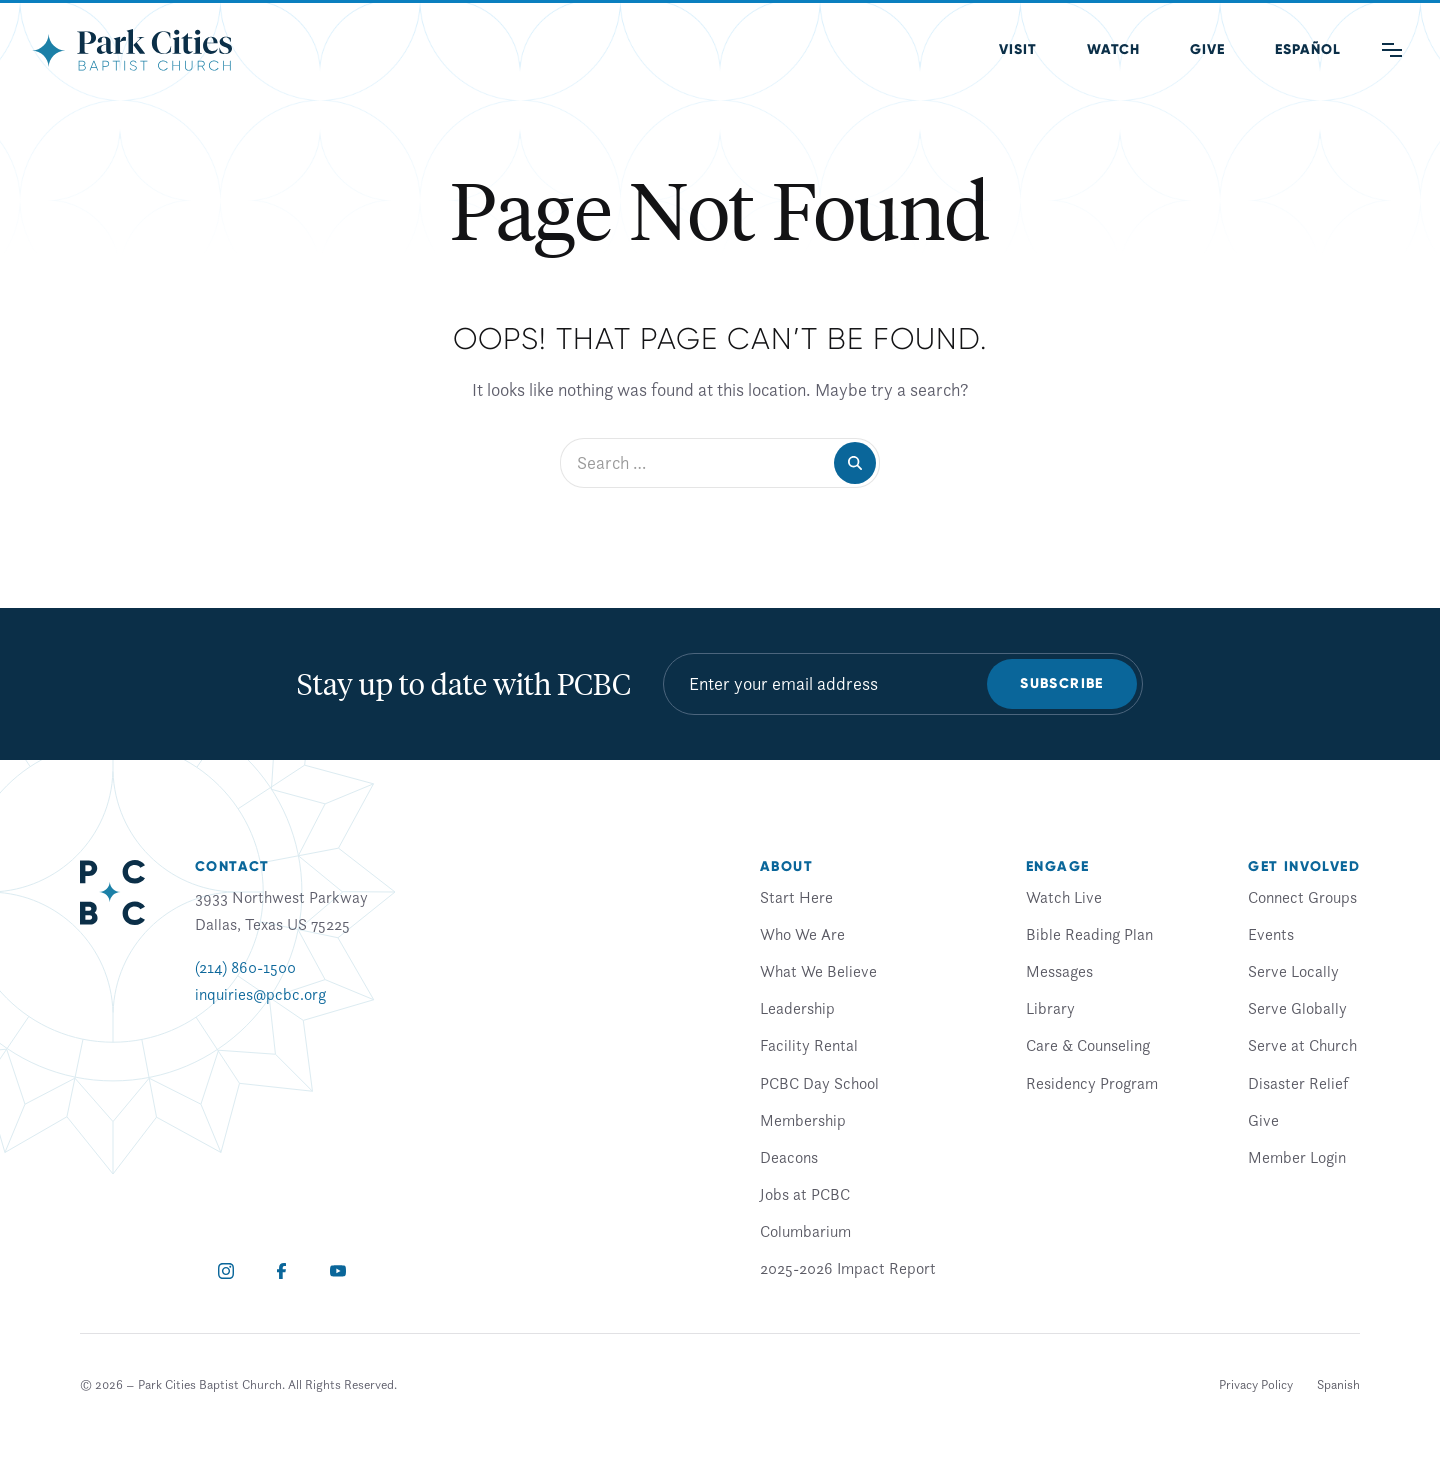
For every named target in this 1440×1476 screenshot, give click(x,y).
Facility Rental (809, 1045)
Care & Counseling (1088, 1045)
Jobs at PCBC (805, 1194)
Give (1207, 49)
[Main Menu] (1392, 50)
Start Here (796, 897)
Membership (803, 1120)
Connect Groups (1302, 897)
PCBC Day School (819, 1083)
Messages (1059, 971)
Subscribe (1062, 683)
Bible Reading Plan (1089, 934)
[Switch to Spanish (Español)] (1308, 50)
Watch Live (1064, 897)
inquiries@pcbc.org (260, 994)
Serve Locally (1293, 971)
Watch (1113, 49)
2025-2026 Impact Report (848, 1268)
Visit (1018, 49)
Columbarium (805, 1231)
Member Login (1297, 1157)
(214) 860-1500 (245, 967)
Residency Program (1092, 1083)
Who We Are (802, 934)
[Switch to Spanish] (1338, 1385)
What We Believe (818, 971)
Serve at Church (1302, 1045)
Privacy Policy (1256, 1384)
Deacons (789, 1157)
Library (1050, 1008)
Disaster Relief (1298, 1083)
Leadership (797, 1008)
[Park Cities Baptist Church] (132, 50)
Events (1271, 934)
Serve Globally (1297, 1008)
